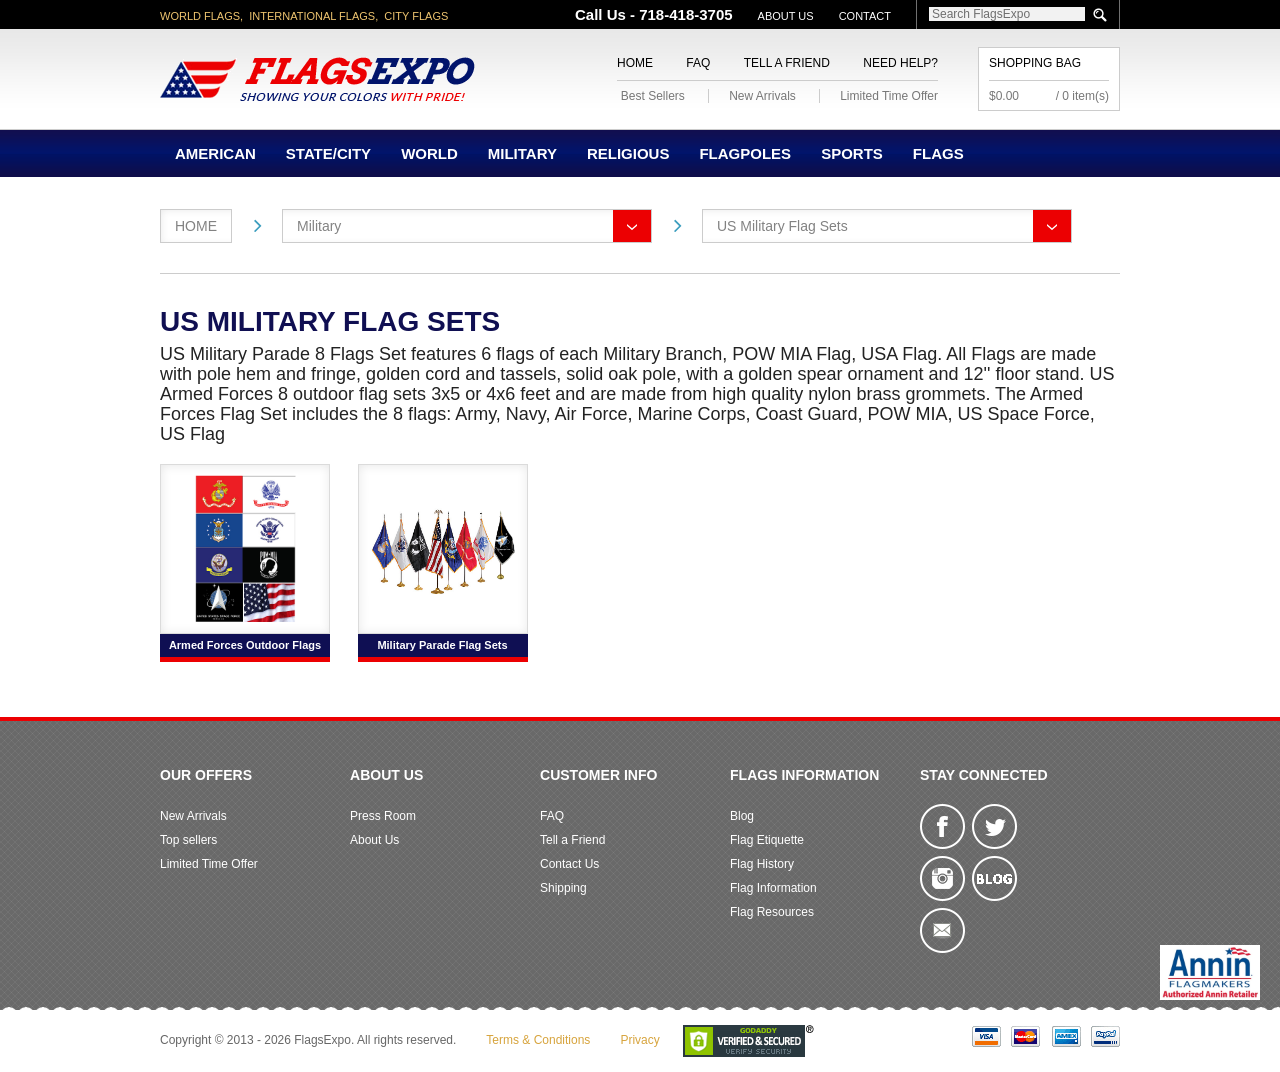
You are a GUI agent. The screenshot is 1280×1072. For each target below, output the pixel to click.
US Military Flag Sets (782, 226)
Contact (865, 16)
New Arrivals (762, 96)
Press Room (383, 816)
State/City (328, 153)
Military (522, 153)
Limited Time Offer (889, 96)
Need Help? (900, 63)
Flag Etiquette (767, 840)
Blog (742, 816)
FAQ (698, 63)
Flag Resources (772, 912)
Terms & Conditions (538, 1040)
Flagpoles (745, 153)
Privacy (639, 1040)
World (429, 153)
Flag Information (773, 888)
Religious (628, 153)
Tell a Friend (787, 63)
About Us (786, 16)
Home (635, 63)
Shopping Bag (1035, 63)
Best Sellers (653, 96)
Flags (938, 153)
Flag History (762, 864)
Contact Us (569, 864)
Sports (852, 153)
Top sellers (188, 840)
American (215, 153)
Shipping (563, 888)
